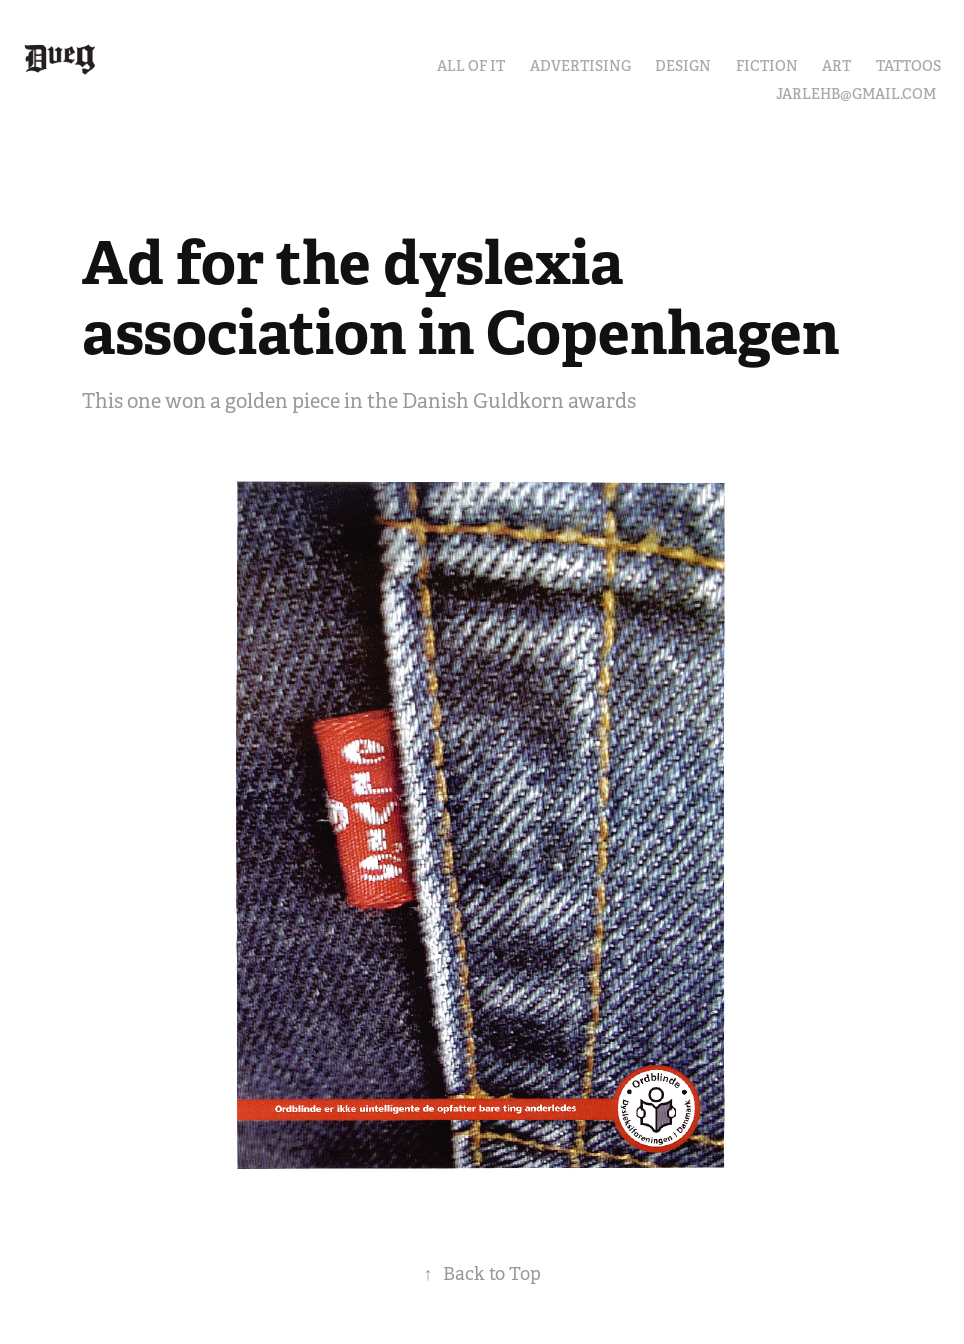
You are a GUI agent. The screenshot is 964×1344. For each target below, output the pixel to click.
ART (836, 66)
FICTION (767, 66)
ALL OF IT (471, 66)
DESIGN (683, 66)
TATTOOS (908, 66)
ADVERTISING (580, 66)
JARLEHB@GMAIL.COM (856, 94)
